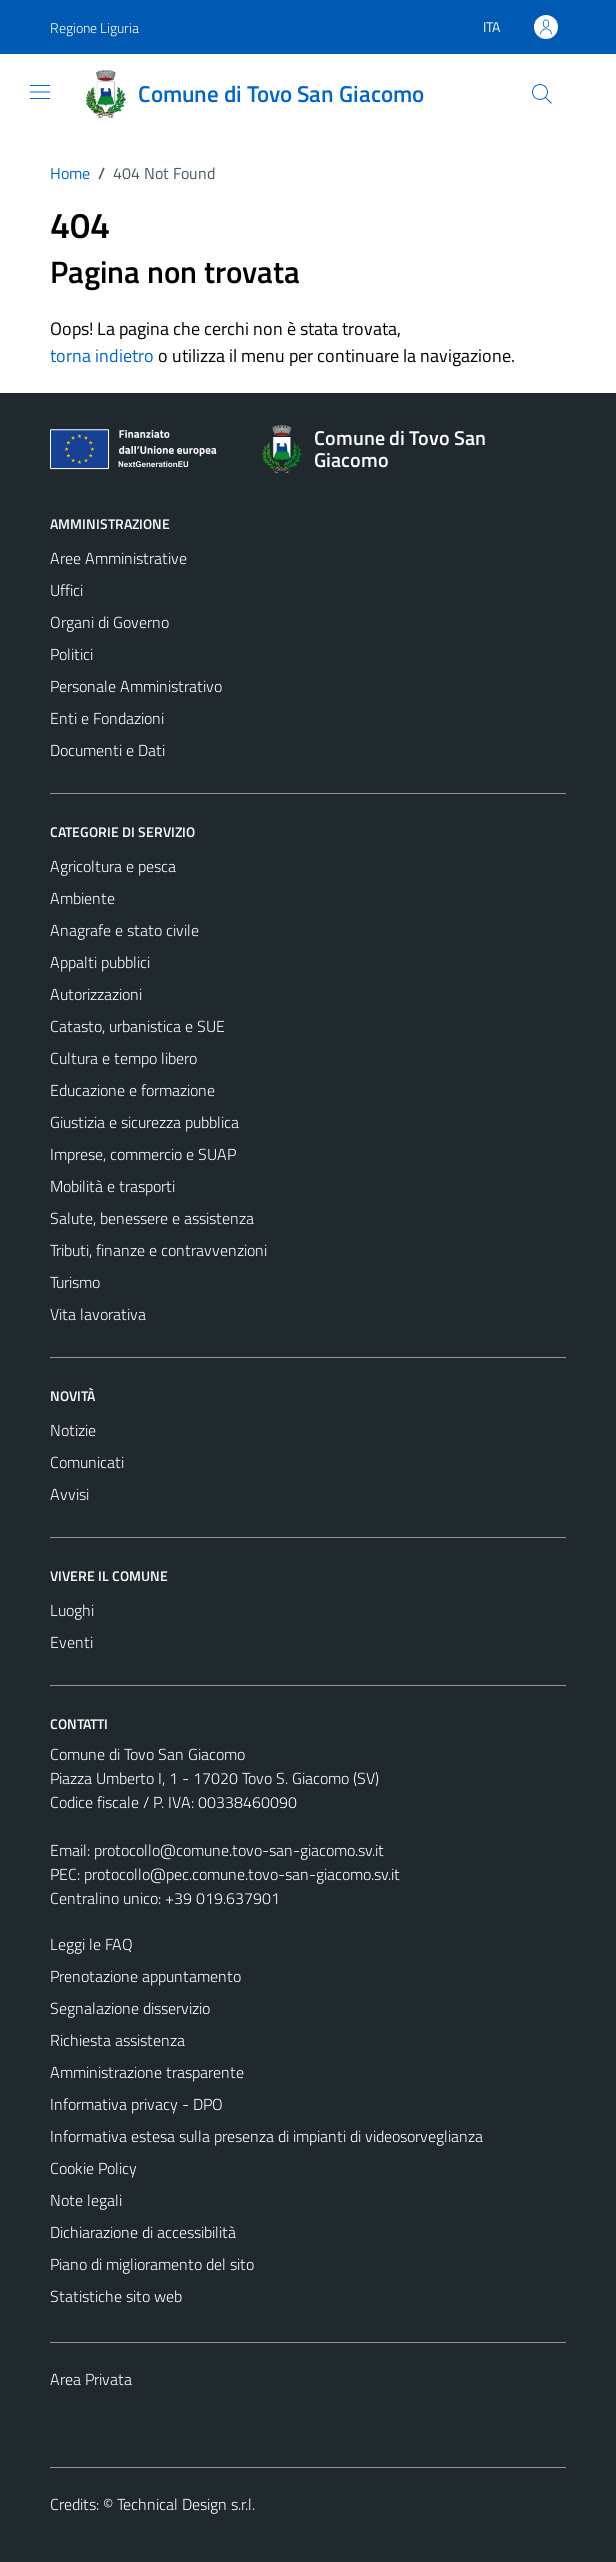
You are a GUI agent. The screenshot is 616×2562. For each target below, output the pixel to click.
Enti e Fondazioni (107, 718)
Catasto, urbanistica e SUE (137, 1026)
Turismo (75, 1282)
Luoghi (72, 1610)
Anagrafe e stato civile (124, 930)
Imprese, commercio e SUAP (143, 1154)
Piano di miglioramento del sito (152, 2264)
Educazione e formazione (132, 1090)
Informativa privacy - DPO (136, 2104)
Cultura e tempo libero (123, 1058)
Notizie (73, 1430)
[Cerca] (542, 94)
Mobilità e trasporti (112, 1186)
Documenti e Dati (107, 750)
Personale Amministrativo (136, 686)
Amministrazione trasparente (147, 2072)
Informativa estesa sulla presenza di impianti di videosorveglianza (266, 2136)
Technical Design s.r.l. (186, 2504)
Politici (71, 654)
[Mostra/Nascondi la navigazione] (40, 92)
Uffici (66, 590)
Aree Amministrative (118, 558)
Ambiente (82, 898)
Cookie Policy (93, 2168)
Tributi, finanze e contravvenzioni (158, 1250)
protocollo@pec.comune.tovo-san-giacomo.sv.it (242, 1874)
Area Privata (91, 2379)
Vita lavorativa (98, 1314)
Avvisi (69, 1494)
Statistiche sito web (116, 2296)
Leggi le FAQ (91, 1944)
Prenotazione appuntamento (145, 1976)
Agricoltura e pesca (113, 866)
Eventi (71, 1642)
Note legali (86, 2200)
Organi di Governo (109, 622)
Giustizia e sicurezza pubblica (144, 1122)
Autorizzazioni (96, 994)
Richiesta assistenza (117, 2040)
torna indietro (102, 355)
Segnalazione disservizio (130, 2008)
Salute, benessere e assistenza (152, 1218)
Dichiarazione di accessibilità (143, 2232)
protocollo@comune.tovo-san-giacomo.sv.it (239, 1850)
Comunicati (87, 1462)
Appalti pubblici (100, 962)
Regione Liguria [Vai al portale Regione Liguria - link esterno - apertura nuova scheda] (94, 27)
